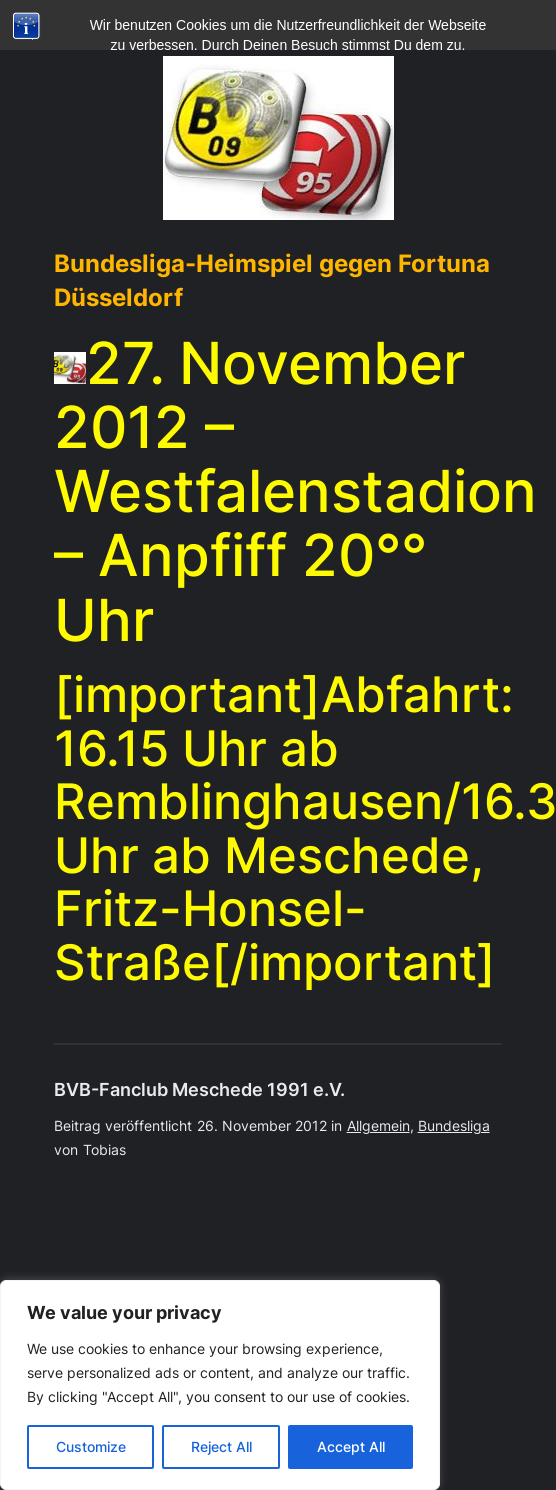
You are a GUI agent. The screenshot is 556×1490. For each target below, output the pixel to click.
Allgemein (378, 1125)
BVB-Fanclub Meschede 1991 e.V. (199, 1089)
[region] (220, 1385)
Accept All (351, 1446)
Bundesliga (454, 1125)
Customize (91, 1446)
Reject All (221, 1446)
